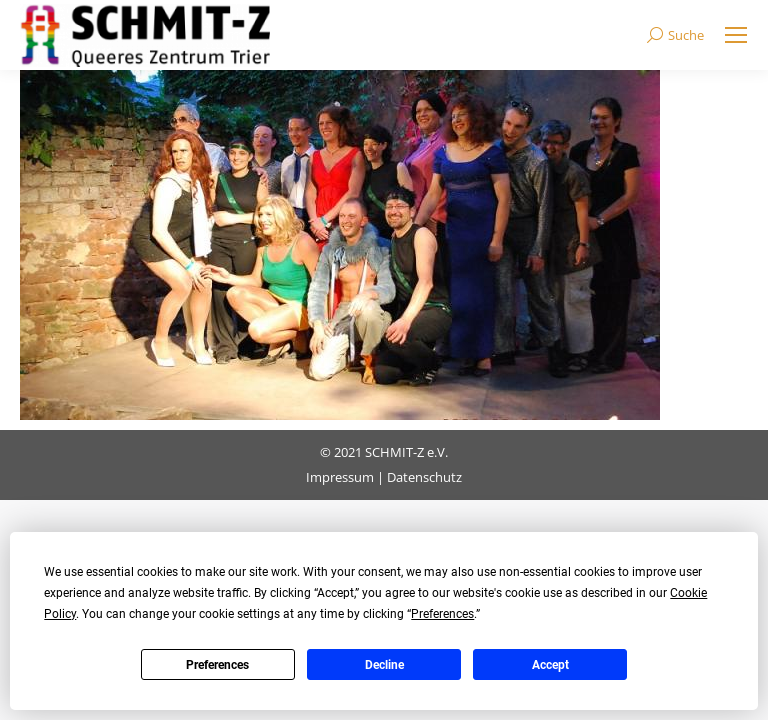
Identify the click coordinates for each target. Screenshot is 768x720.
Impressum (340, 477)
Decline (384, 665)
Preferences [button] (442, 614)
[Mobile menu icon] (736, 35)
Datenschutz (424, 477)
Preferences (217, 665)
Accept (550, 665)
